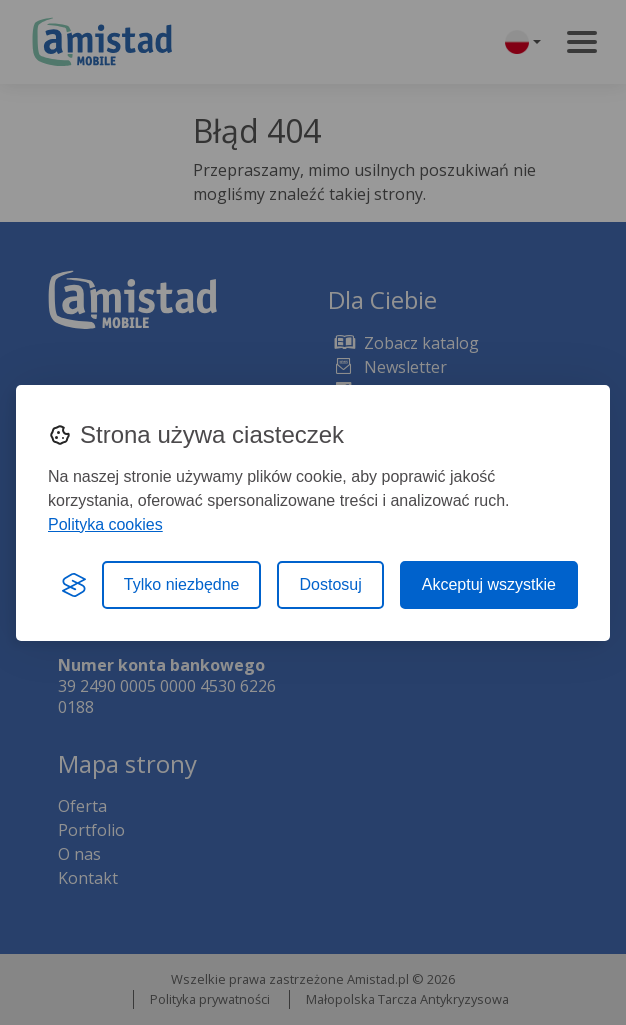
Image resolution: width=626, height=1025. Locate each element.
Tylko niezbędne (182, 584)
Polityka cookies (105, 524)
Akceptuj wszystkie (489, 584)
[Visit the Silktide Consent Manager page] (74, 585)
